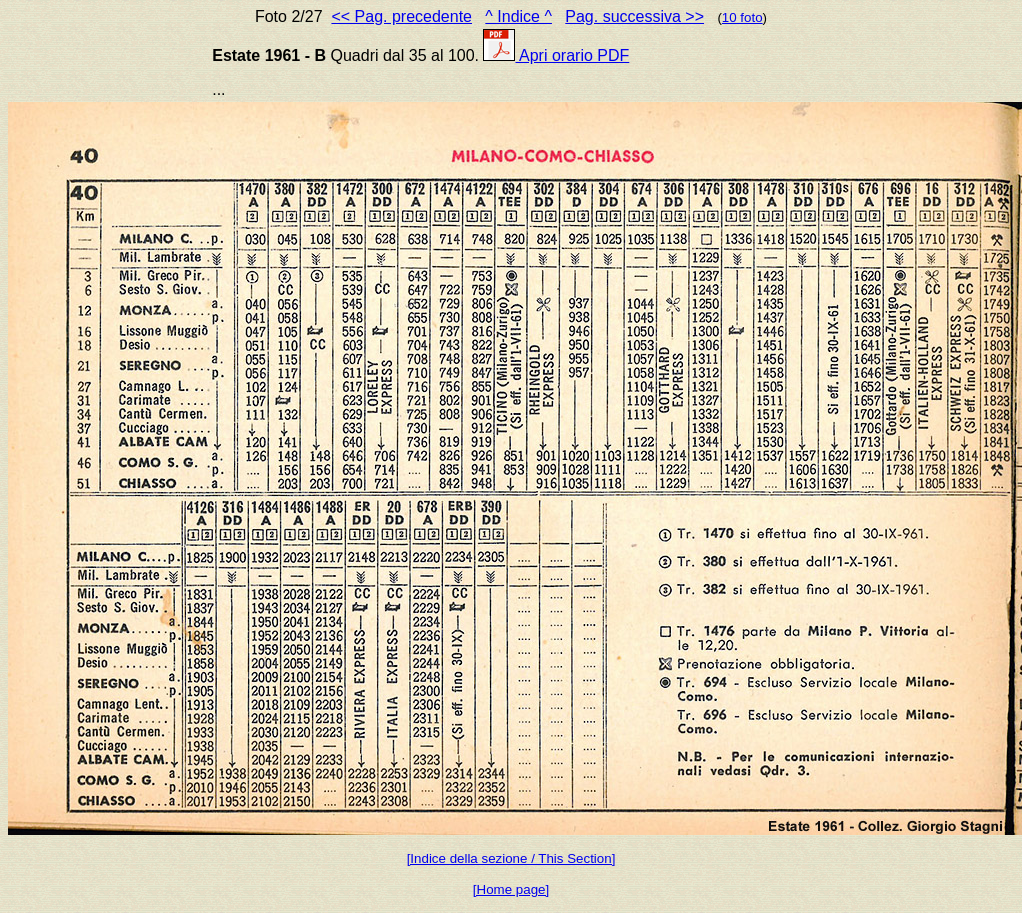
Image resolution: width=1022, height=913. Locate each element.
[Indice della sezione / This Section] (511, 858)
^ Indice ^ (518, 16)
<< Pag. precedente (401, 16)
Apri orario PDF (556, 55)
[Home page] (511, 889)
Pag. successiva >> (634, 16)
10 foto (742, 17)
